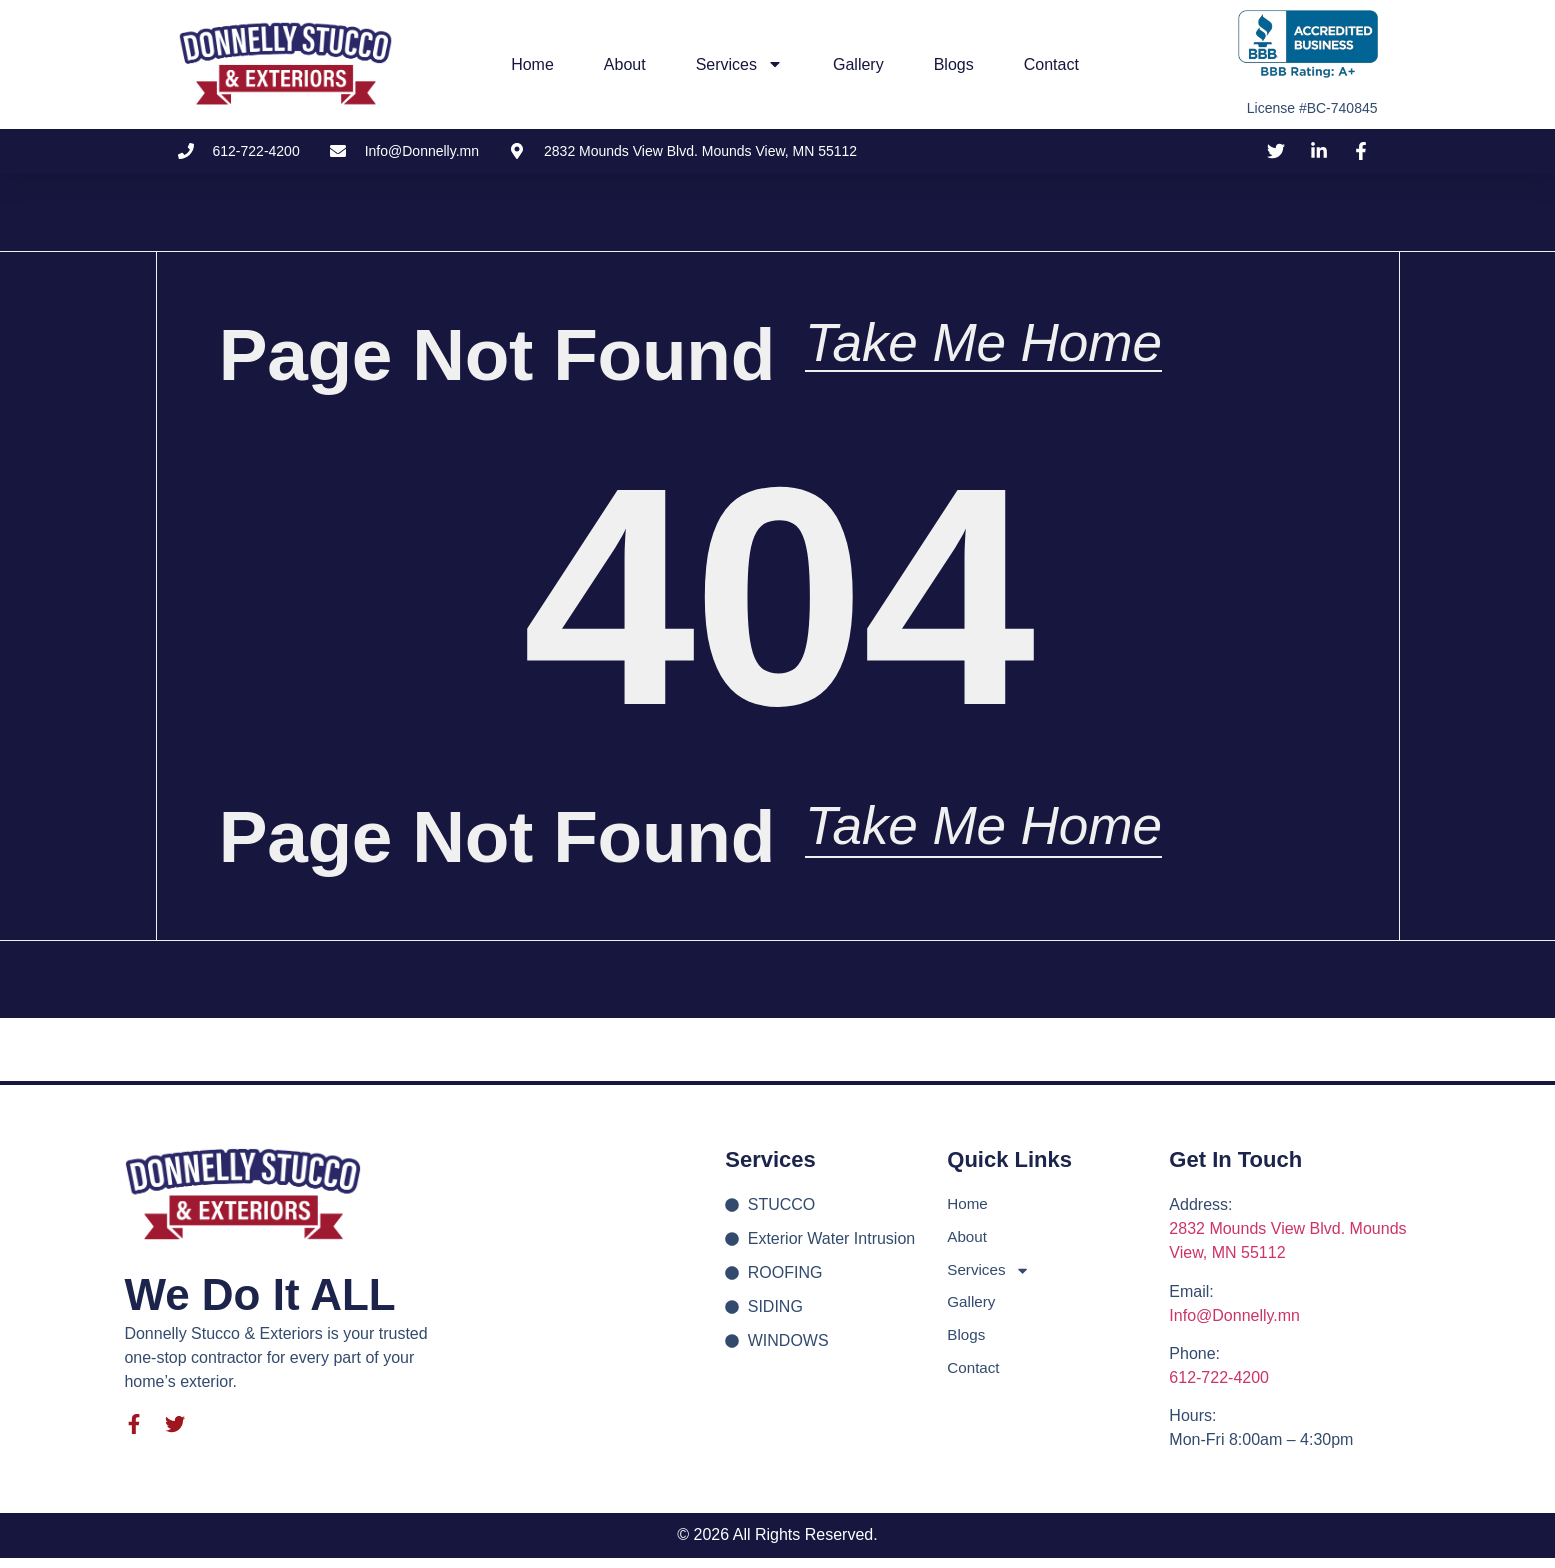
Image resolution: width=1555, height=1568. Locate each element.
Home (532, 64)
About (625, 64)
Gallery (858, 64)
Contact (1051, 64)
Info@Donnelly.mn (1234, 1325)
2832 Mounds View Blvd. (1259, 1239)
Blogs (954, 64)
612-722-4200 (1219, 1387)
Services (739, 64)
